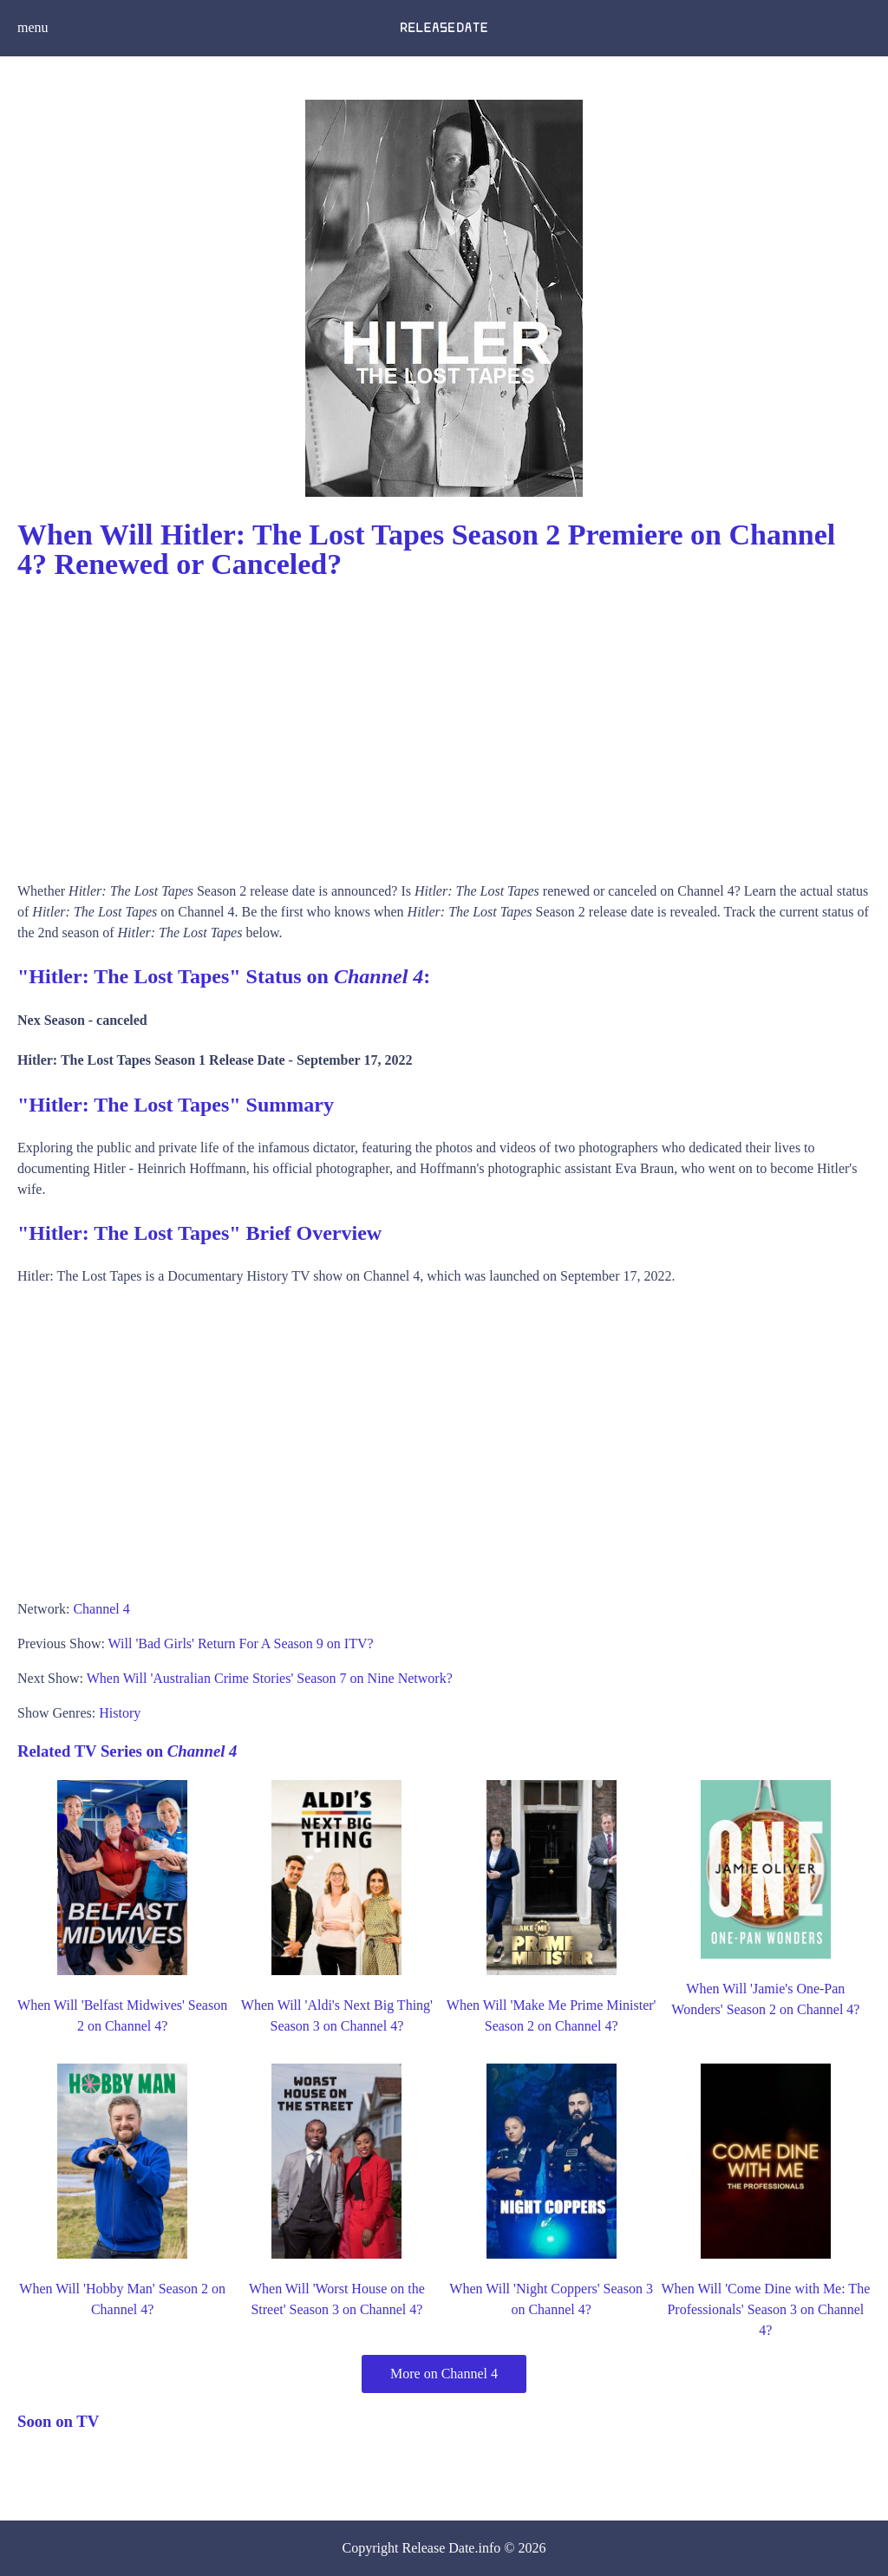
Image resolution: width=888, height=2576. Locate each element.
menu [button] (33, 27)
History (119, 1712)
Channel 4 (101, 1608)
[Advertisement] (444, 724)
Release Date (438, 2547)
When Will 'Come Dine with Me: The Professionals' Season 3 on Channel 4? (766, 2309)
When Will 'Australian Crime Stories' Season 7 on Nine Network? (270, 1678)
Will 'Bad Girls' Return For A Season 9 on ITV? (241, 1643)
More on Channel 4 (444, 2373)
